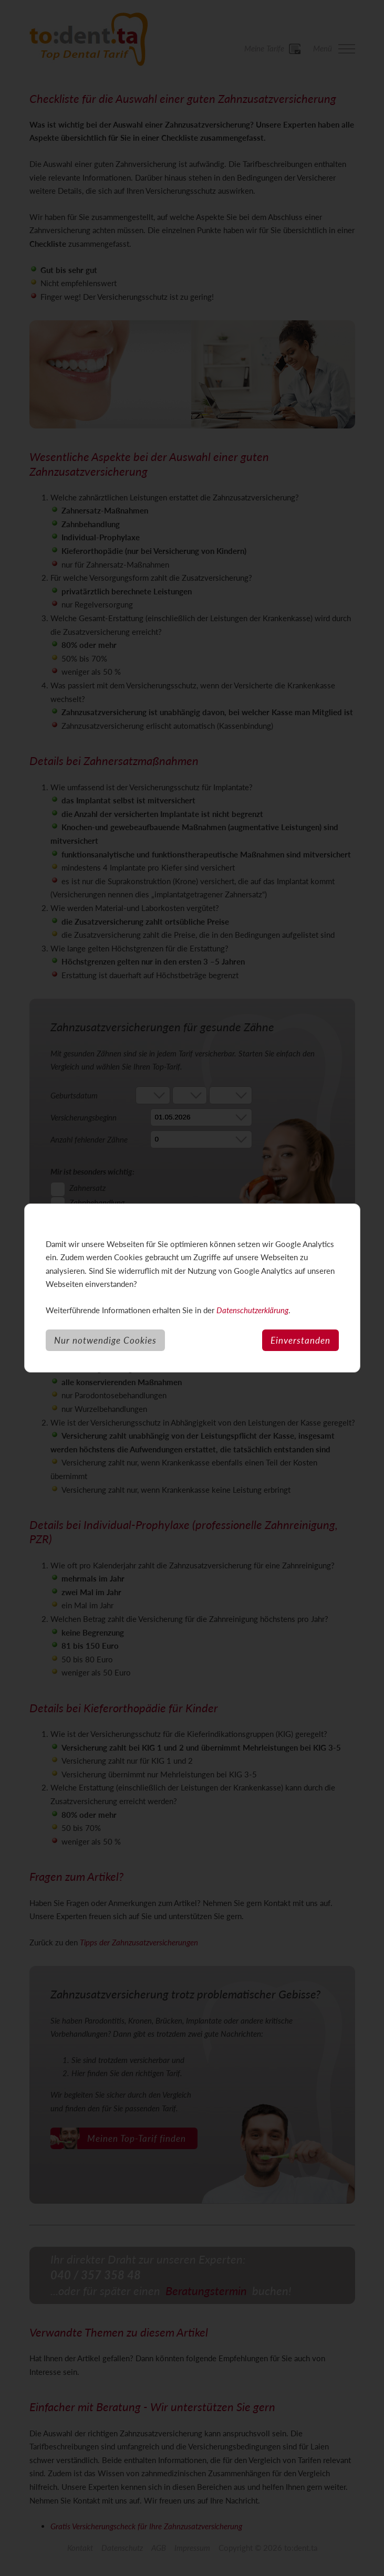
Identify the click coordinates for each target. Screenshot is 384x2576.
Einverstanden (300, 1340)
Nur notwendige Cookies (105, 1340)
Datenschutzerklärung (252, 1310)
